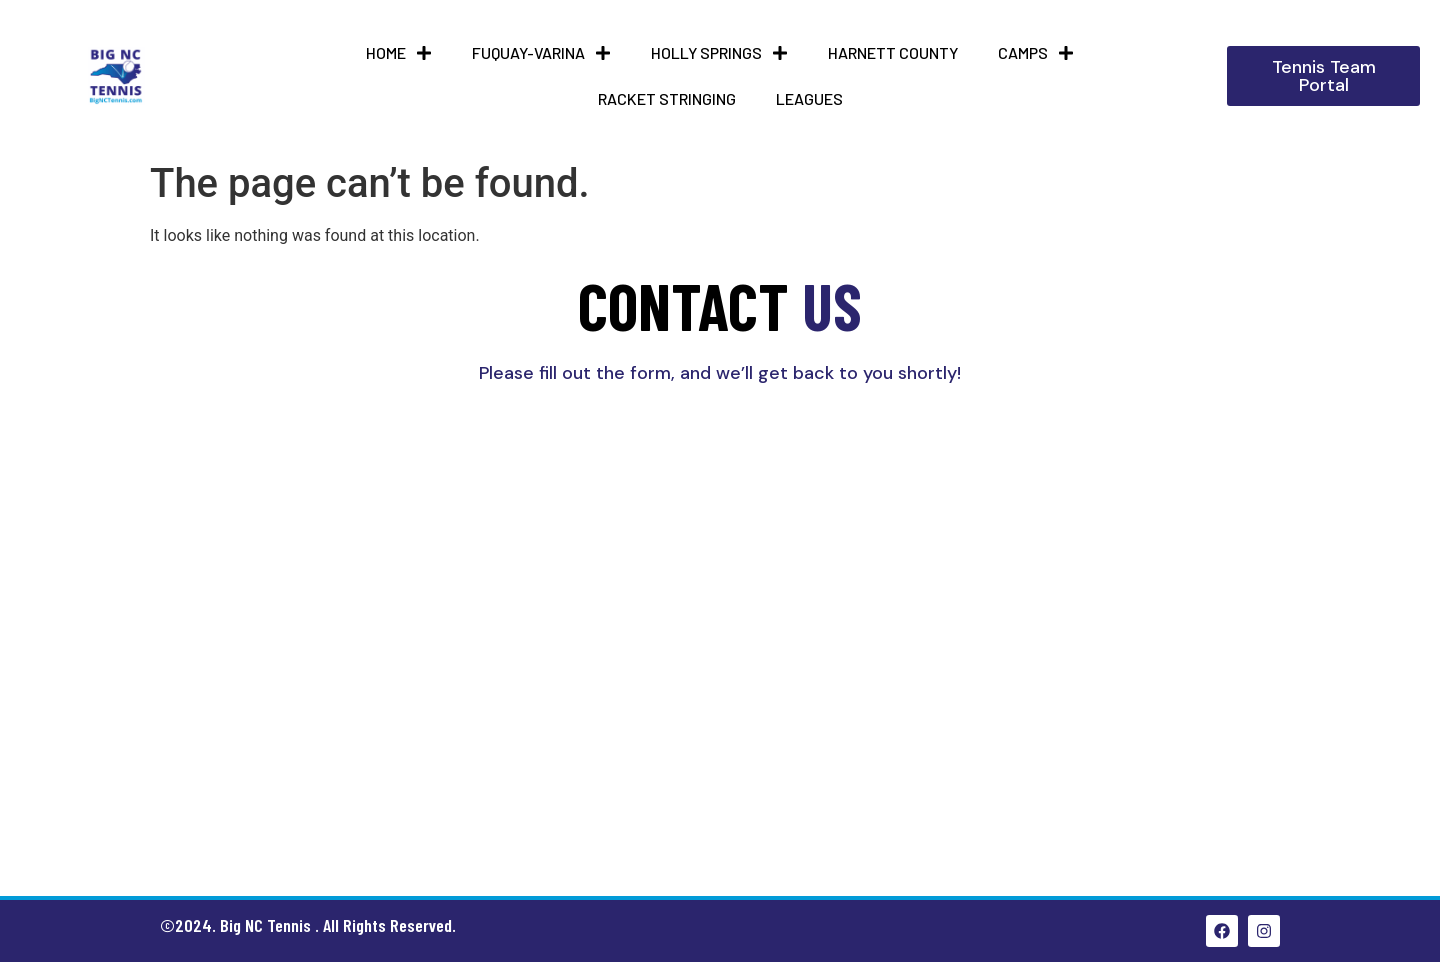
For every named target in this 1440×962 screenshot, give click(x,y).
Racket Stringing (667, 98)
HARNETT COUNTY (893, 52)
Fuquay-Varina (541, 53)
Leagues (809, 98)
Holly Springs (719, 53)
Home (399, 53)
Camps (1036, 53)
